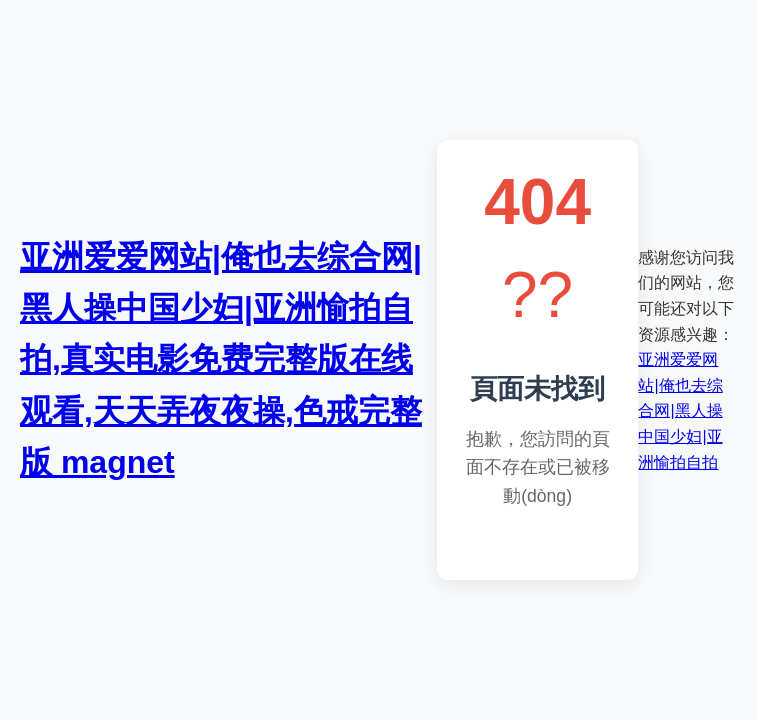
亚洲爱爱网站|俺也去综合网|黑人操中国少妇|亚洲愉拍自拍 (680, 410)
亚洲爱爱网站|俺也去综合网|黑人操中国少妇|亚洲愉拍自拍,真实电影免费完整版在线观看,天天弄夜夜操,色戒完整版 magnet (221, 359)
